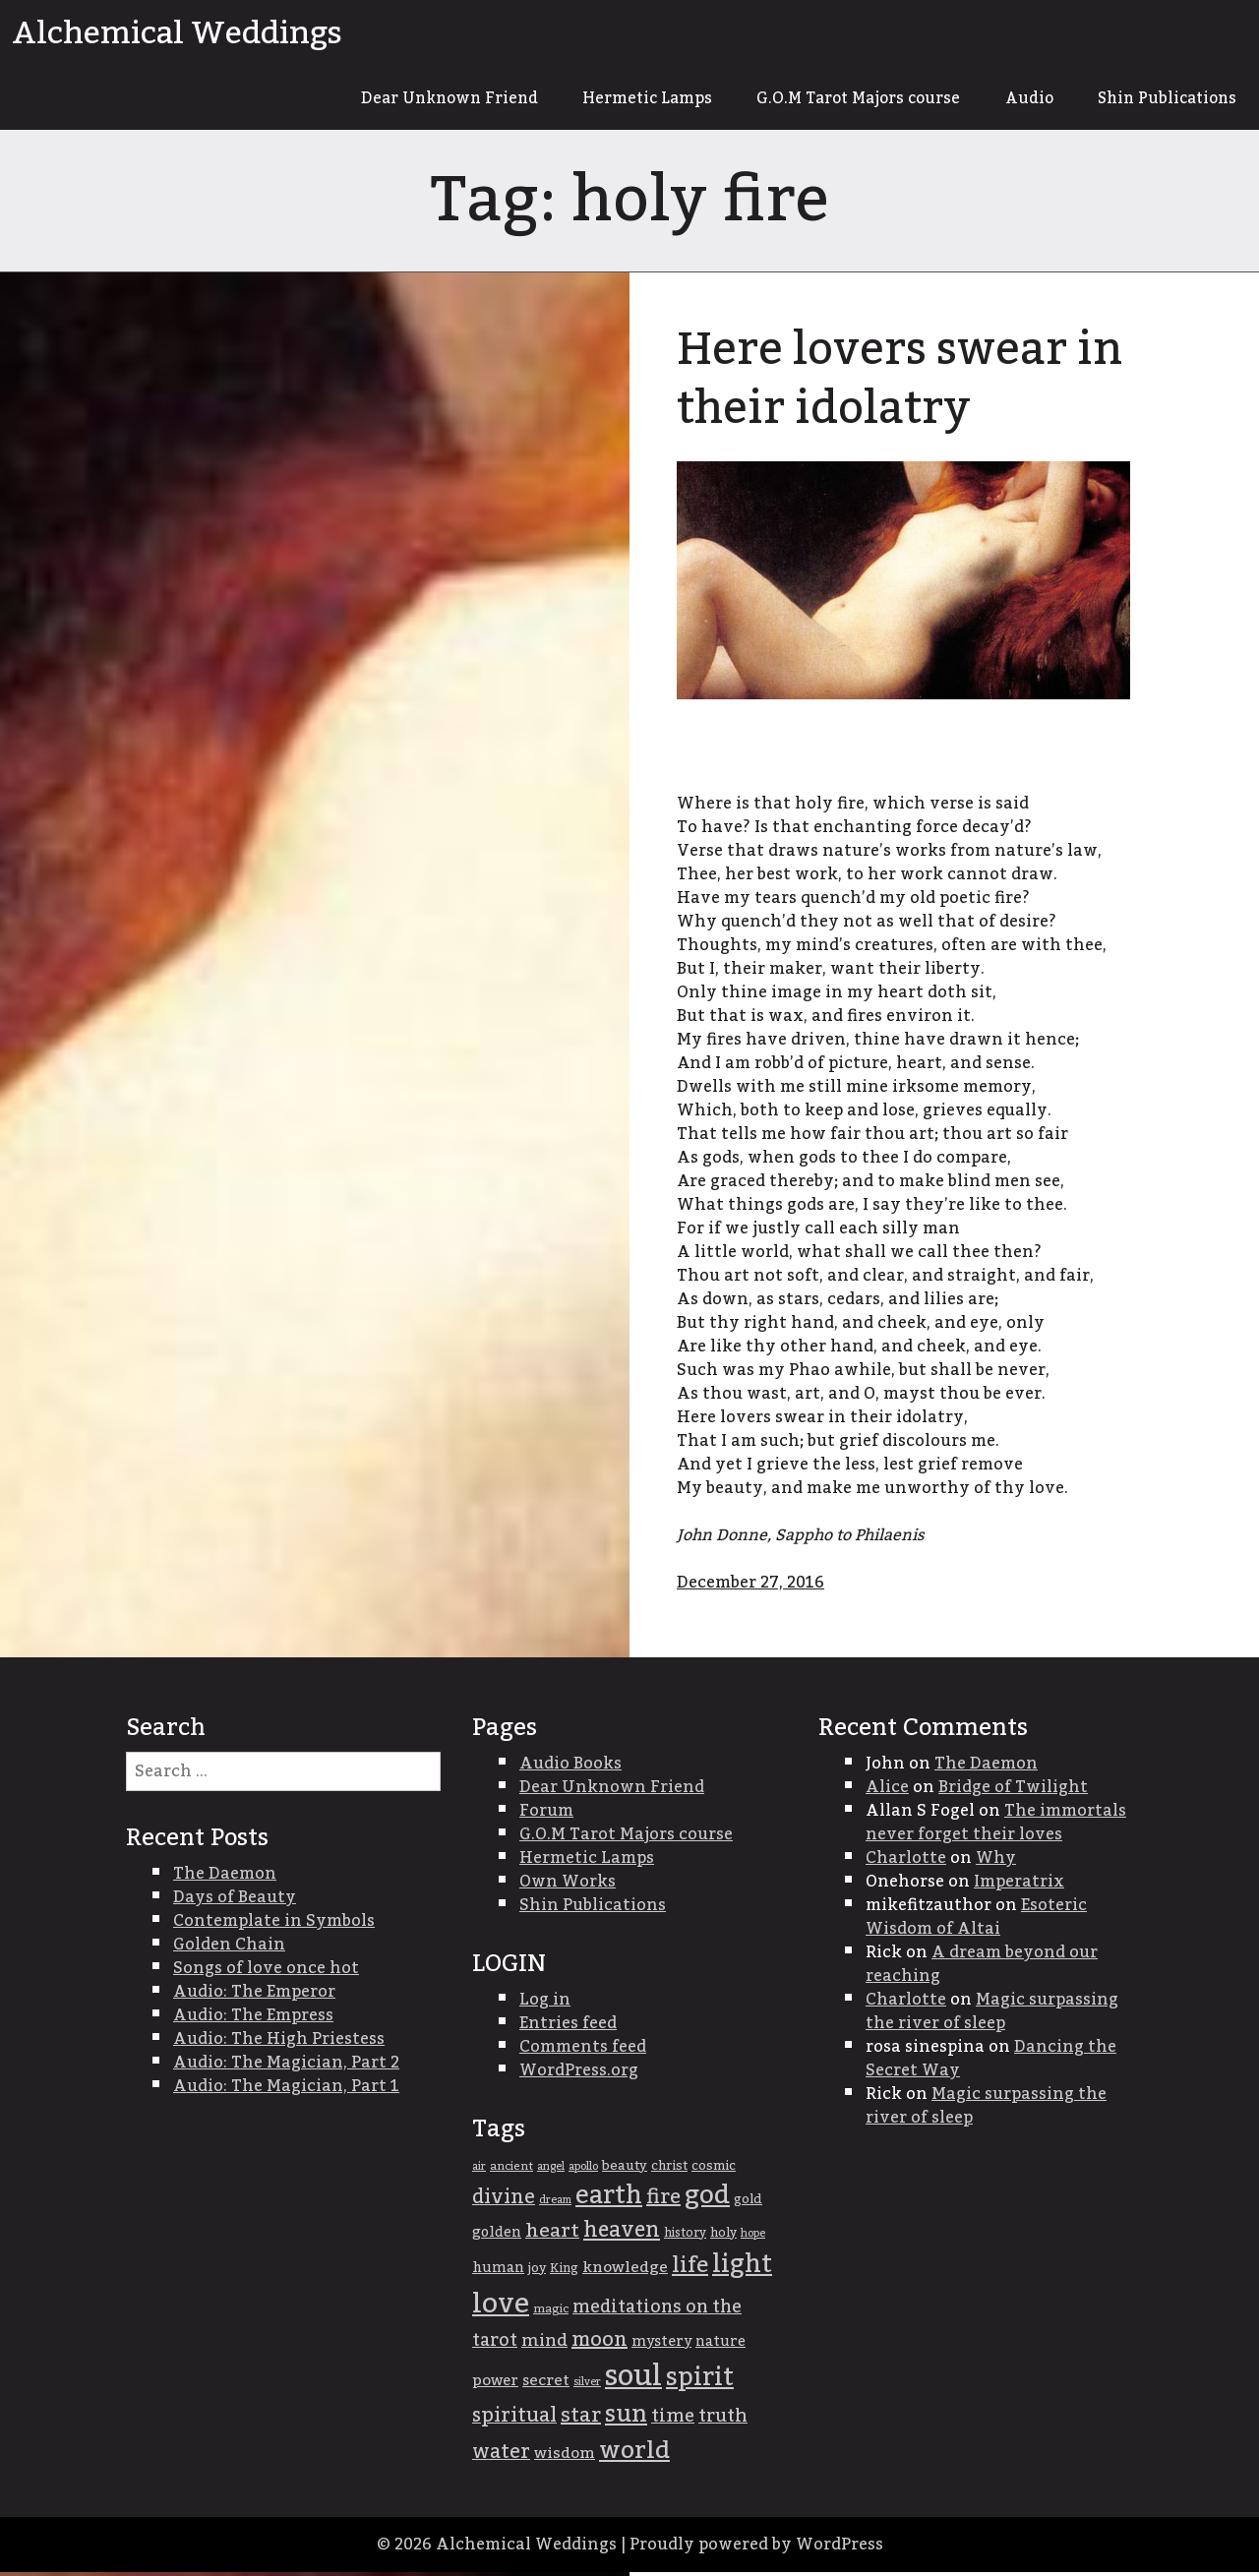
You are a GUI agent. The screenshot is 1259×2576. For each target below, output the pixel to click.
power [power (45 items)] (495, 2384)
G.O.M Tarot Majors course (837, 100)
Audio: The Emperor (254, 1995)
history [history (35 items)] (685, 2236)
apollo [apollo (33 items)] (583, 2170)
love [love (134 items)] (500, 2308)
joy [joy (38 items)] (537, 2272)
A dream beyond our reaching (982, 1968)
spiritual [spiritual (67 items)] (514, 2419)
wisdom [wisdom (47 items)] (564, 2457)
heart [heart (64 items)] (552, 2234)
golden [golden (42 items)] (496, 2236)
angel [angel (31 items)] (551, 2170)
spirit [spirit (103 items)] (700, 2381)
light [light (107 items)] (742, 2269)
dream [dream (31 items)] (555, 2203)
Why (996, 1862)
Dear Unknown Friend (409, 100)
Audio (1016, 100)
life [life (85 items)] (690, 2269)
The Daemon (986, 1767)
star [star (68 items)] (581, 2419)
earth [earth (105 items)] (608, 2200)
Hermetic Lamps (616, 100)
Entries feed (568, 2027)
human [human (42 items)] (498, 2272)
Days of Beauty (234, 1901)
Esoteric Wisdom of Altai (976, 1920)
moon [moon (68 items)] (599, 2344)
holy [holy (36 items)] (723, 2237)
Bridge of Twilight (1013, 1791)
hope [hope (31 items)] (753, 2237)
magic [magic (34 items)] (551, 2313)
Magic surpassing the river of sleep (992, 2015)
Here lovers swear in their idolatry (910, 382)
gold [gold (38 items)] (748, 2203)
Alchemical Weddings (177, 33)
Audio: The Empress (253, 2019)
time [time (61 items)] (672, 2420)
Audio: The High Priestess (279, 2043)
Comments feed (582, 2051)
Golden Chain (229, 1948)
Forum (546, 1814)
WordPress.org (578, 2074)
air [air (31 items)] (479, 2170)
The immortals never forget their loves (996, 1826)
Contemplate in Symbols (274, 1925)
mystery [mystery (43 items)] (661, 2345)
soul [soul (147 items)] (633, 2380)
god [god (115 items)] (707, 2199)
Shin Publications (1162, 100)
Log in (544, 2003)
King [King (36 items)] (564, 2272)
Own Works (567, 1885)
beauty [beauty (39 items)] (624, 2170)
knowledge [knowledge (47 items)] (625, 2271)
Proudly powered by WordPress (756, 2548)
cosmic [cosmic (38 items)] (713, 2170)
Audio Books (570, 1767)
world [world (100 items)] (634, 2454)
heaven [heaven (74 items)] (621, 2234)
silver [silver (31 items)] (587, 2385)
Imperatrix (1019, 1885)
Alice (887, 1791)
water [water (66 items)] (501, 2456)
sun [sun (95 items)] (626, 2418)
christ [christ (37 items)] (669, 2170)
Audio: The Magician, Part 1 (286, 2090)
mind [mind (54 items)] (544, 2344)
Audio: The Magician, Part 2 (286, 2066)
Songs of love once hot (266, 1972)
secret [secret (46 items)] (546, 2384)
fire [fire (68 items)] (663, 2201)
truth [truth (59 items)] (723, 2420)
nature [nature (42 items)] (720, 2346)
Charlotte (906, 1862)
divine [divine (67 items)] (503, 2201)
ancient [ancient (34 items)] (511, 2170)
